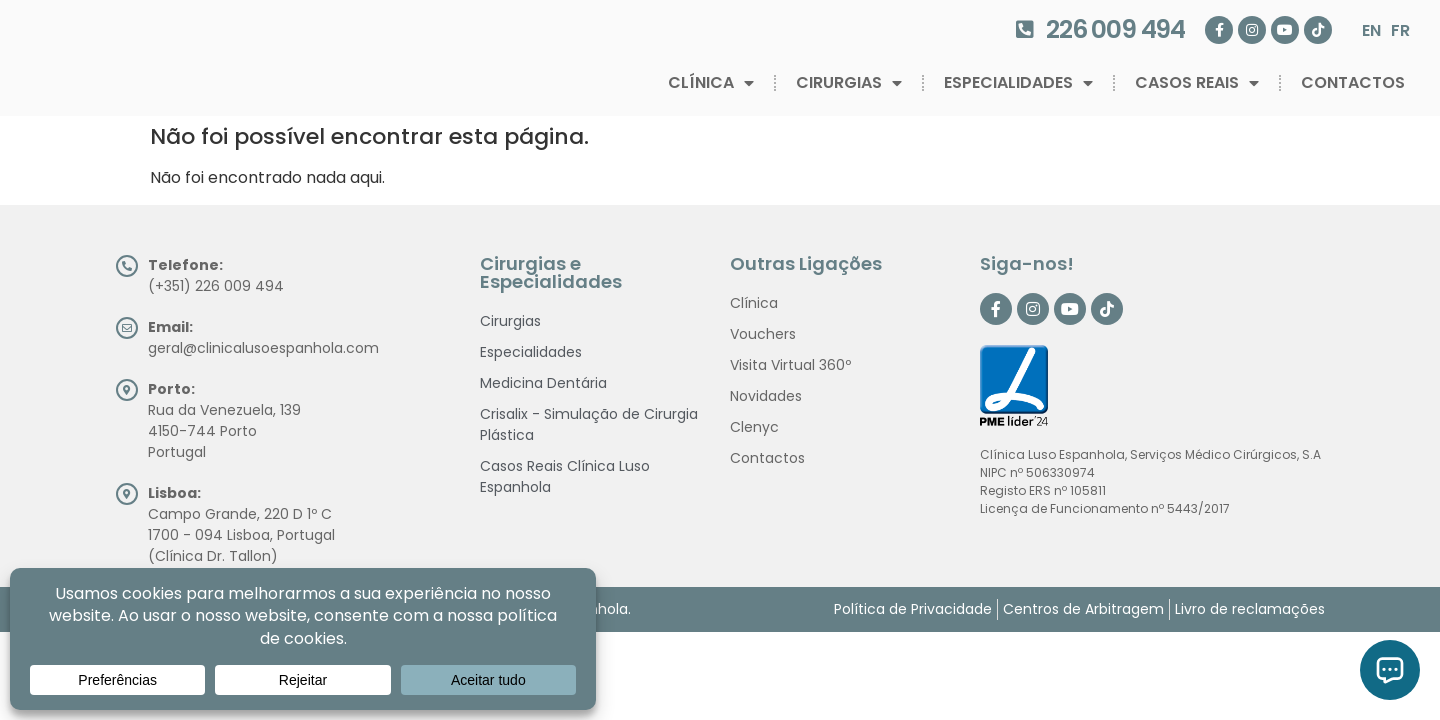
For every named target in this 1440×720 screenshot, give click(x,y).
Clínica (711, 83)
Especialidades (1018, 83)
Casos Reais (1197, 83)
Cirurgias (849, 83)
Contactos (1353, 82)
